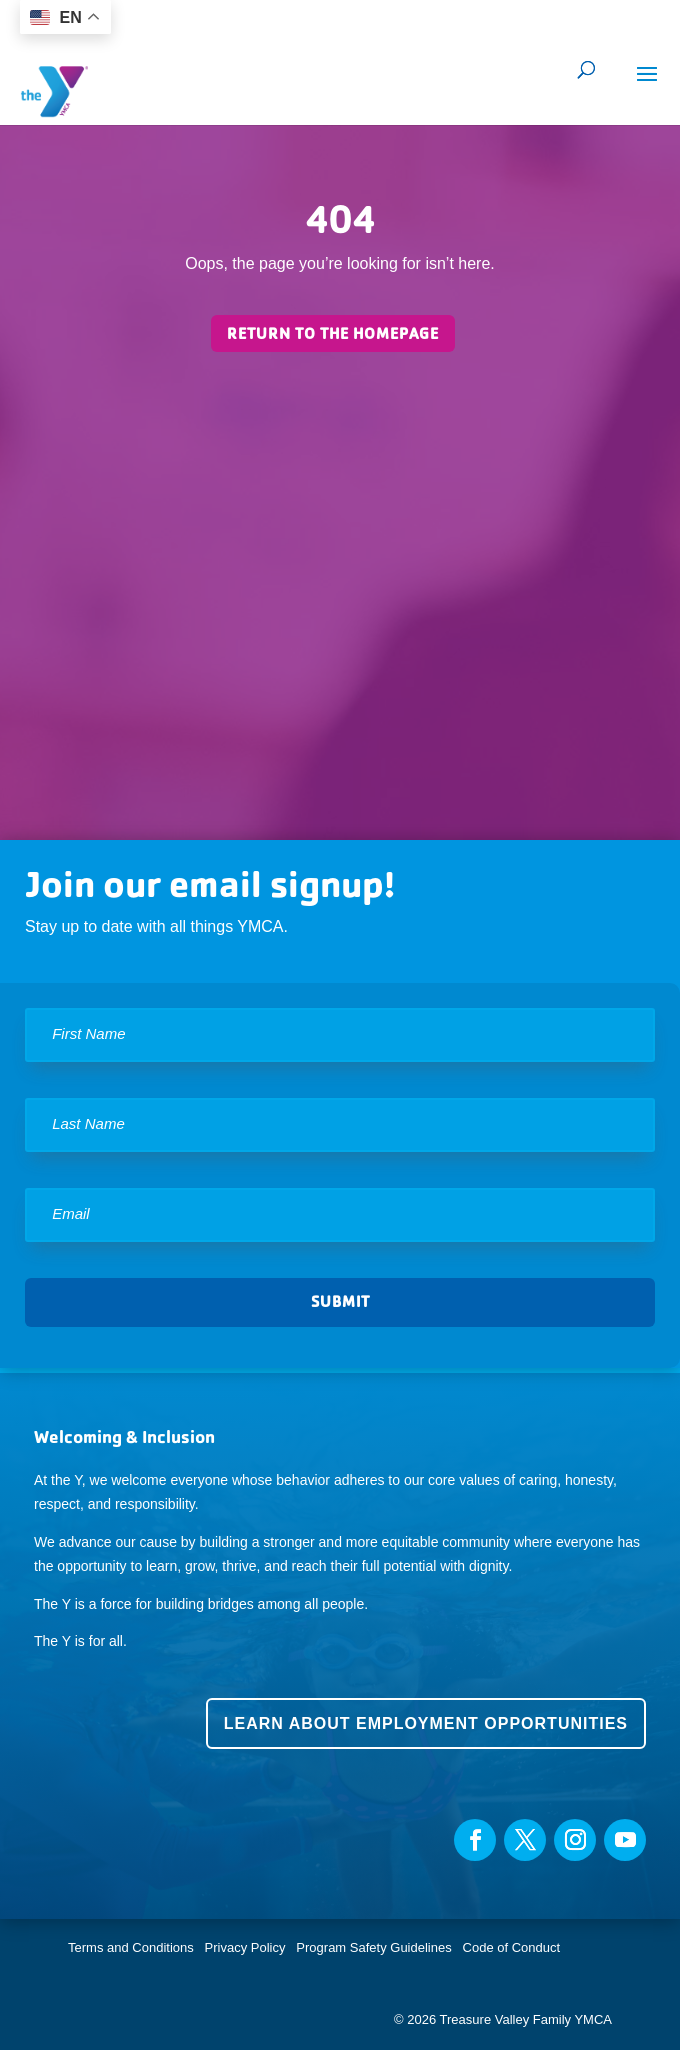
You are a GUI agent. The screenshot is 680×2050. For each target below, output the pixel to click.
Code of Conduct (512, 1947)
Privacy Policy (245, 1947)
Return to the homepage (333, 333)
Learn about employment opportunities (426, 1723)
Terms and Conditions (131, 1947)
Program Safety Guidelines (372, 1947)
